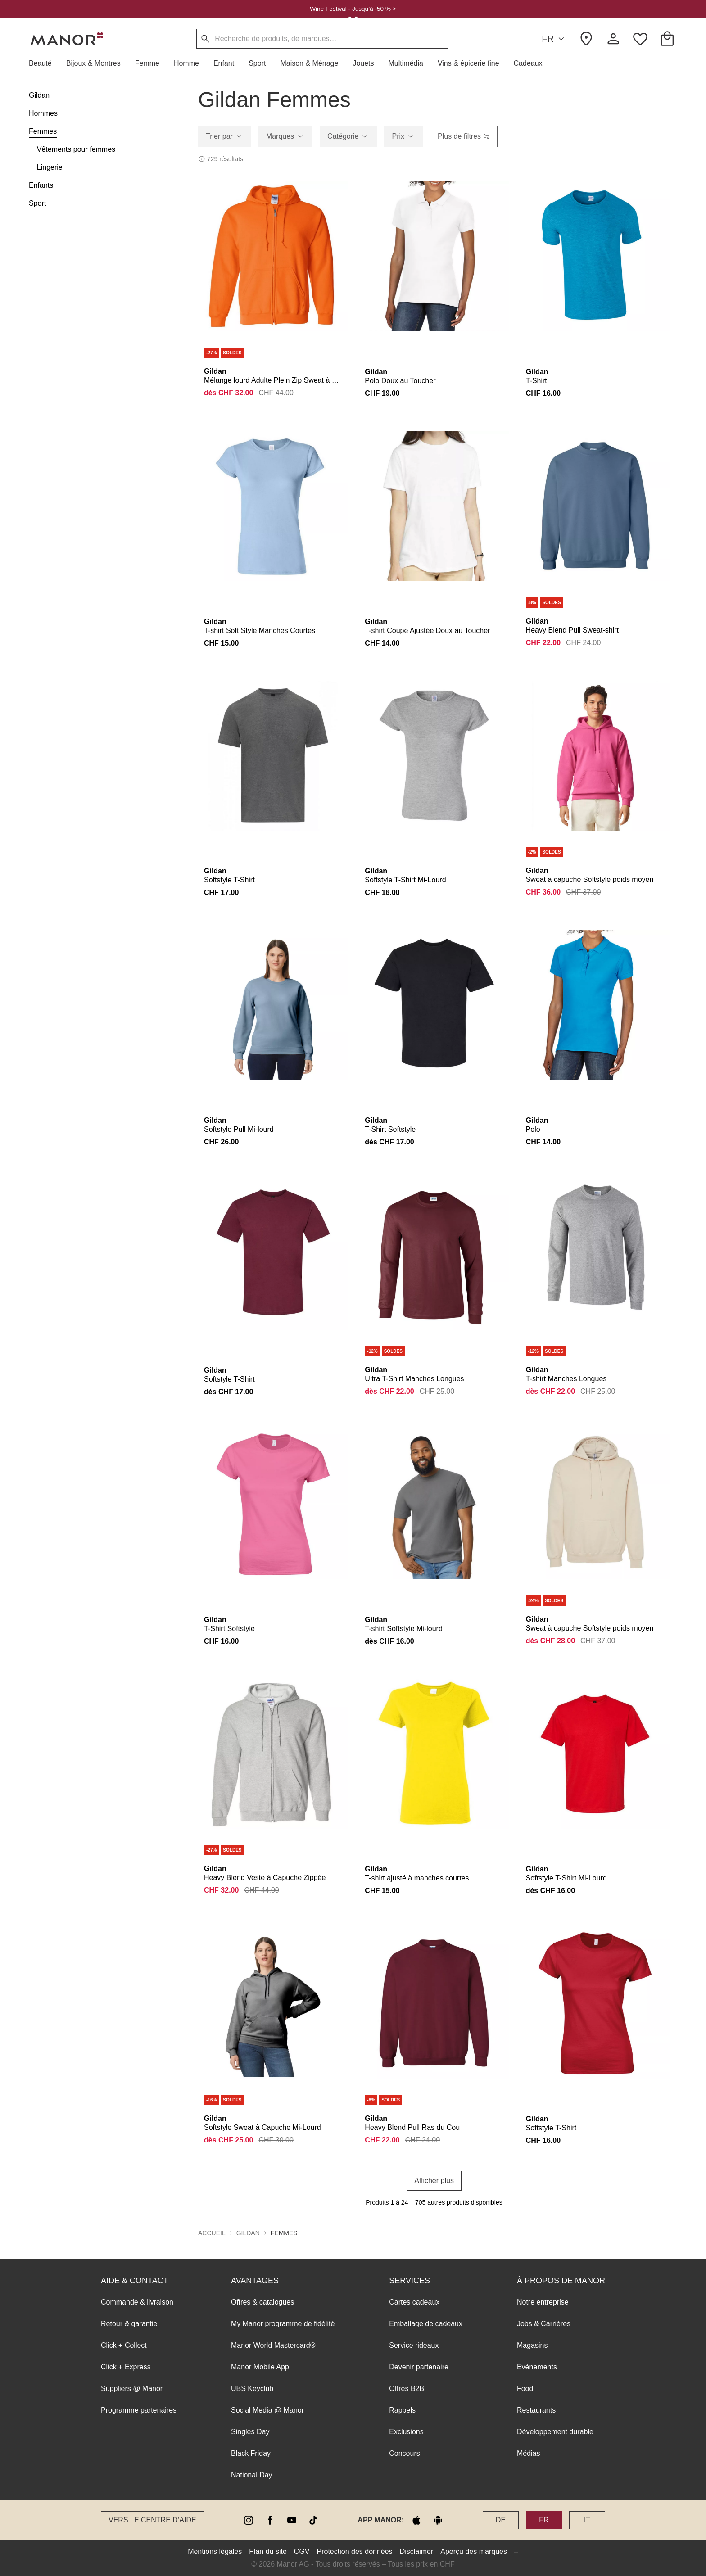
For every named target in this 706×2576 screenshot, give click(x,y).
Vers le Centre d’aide (152, 2520)
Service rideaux (414, 2345)
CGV (302, 2551)
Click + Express (126, 2367)
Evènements (537, 2367)
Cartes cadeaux (414, 2302)
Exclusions (406, 2432)
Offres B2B (406, 2388)
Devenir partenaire (418, 2367)
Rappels (402, 2410)
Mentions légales (215, 2551)
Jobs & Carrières (543, 2323)
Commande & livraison (137, 2302)
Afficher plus (434, 2180)
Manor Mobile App (260, 2367)
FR (554, 39)
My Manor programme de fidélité (283, 2323)
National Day (251, 2475)
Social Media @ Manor (267, 2410)
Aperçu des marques (473, 2551)
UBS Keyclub (252, 2388)
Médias (528, 2453)
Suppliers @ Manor (132, 2388)
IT (587, 2520)
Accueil (212, 2233)
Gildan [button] (248, 2233)
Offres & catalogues (262, 2302)
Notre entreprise (543, 2302)
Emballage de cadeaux (425, 2323)
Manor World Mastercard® (273, 2345)
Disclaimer (417, 2551)
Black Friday (251, 2453)
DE (501, 2520)
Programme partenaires (138, 2410)
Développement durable (555, 2432)
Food (525, 2388)
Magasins (532, 2345)
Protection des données (355, 2551)
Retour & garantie (129, 2323)
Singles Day (250, 2432)
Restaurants (536, 2410)
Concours (404, 2453)
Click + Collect (124, 2345)
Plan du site (268, 2551)
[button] (44, 63)
